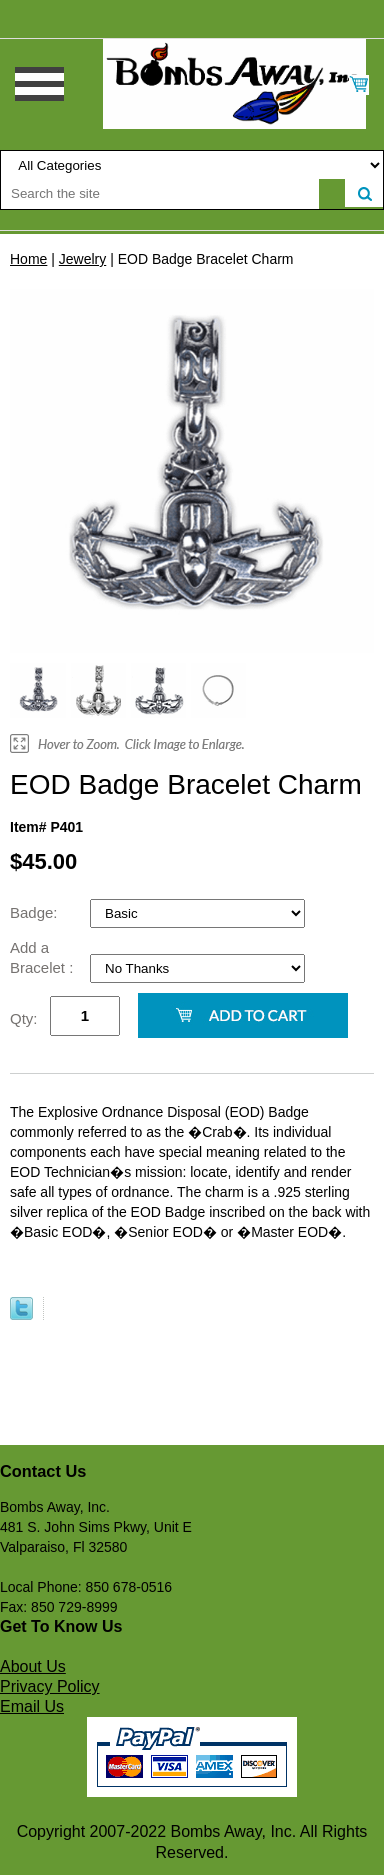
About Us (33, 1666)
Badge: (36, 912)
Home (28, 259)
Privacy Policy (50, 1686)
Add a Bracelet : (44, 957)
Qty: (24, 1018)
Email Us (32, 1706)
